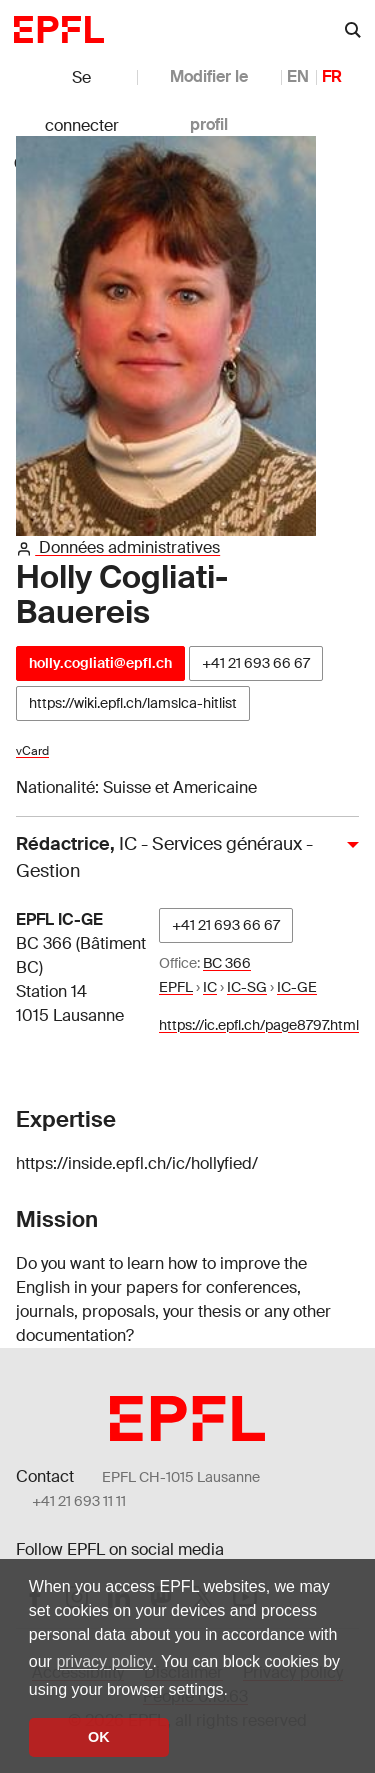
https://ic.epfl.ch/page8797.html (259, 1025)
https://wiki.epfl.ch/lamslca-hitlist (133, 703)
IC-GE (297, 987)
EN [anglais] (298, 76)
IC (210, 987)
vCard (32, 751)
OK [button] (99, 1737)
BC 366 (227, 963)
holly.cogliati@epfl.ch (100, 663)
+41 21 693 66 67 (256, 663)
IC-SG (247, 987)
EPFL (176, 987)
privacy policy (104, 1661)
